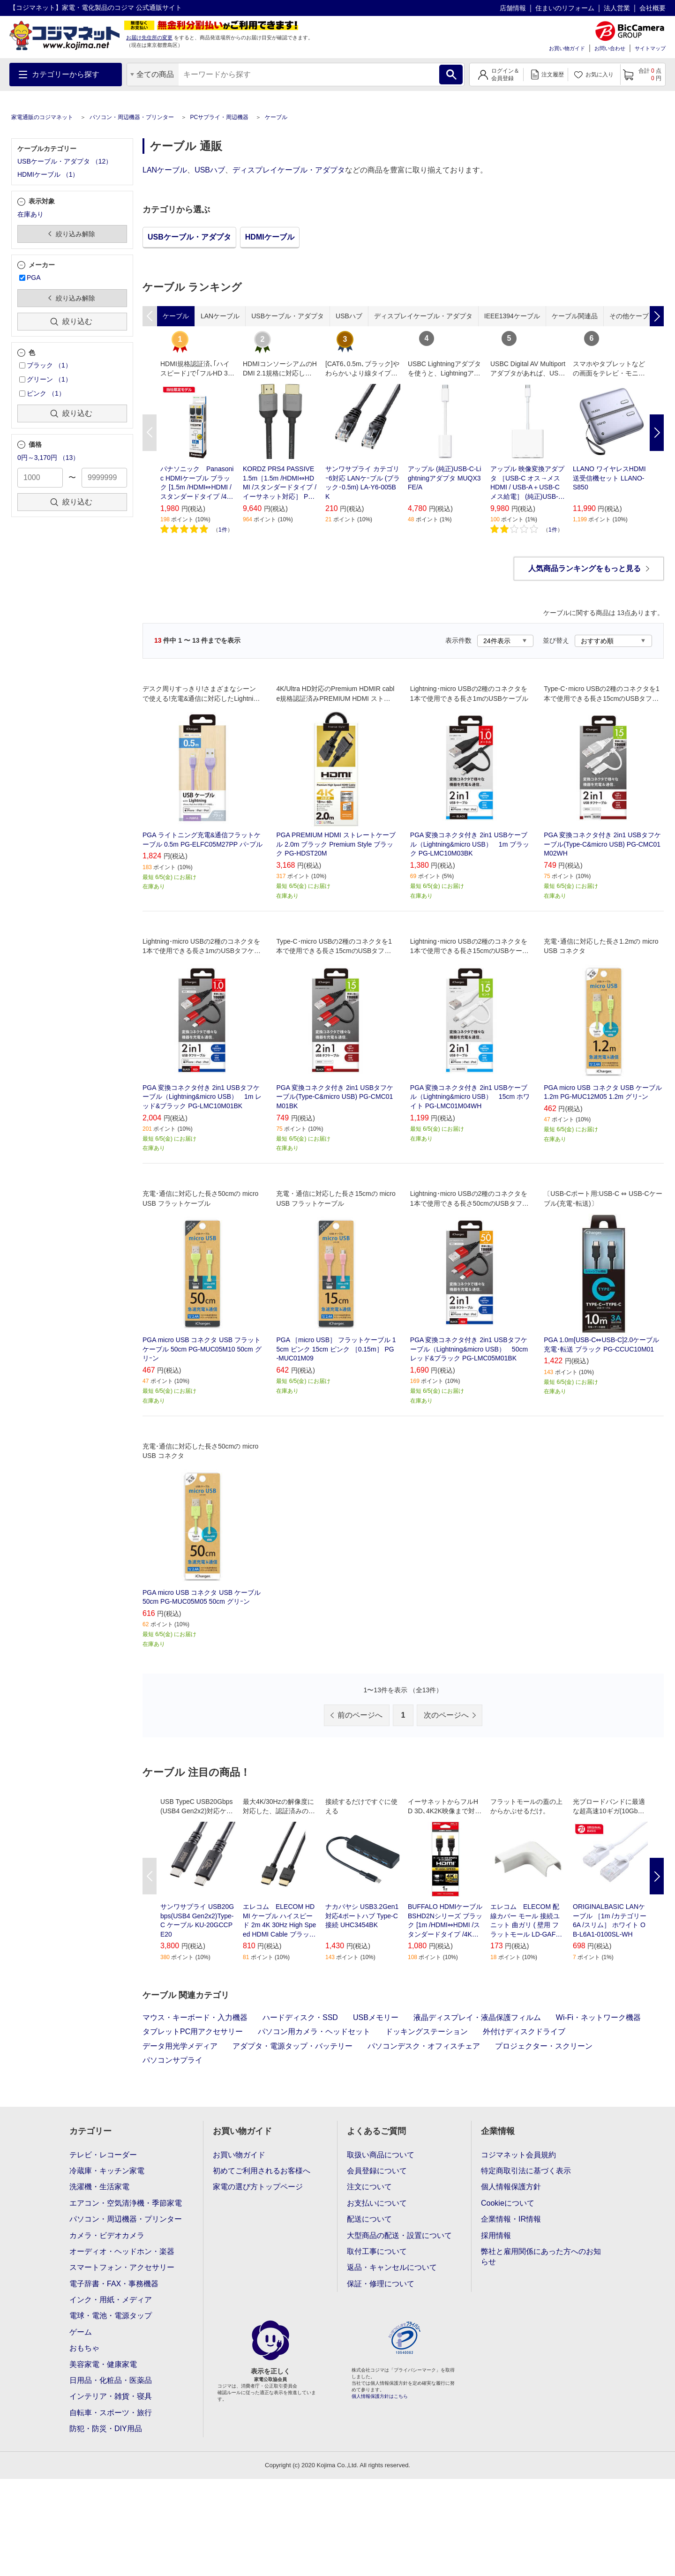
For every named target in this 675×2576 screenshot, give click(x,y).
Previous (149, 432)
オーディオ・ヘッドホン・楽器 (121, 2251)
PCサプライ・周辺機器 (219, 117)
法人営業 (617, 8)
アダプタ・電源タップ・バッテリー (292, 2046)
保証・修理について (380, 2284)
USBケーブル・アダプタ (189, 237)
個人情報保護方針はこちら (380, 2396)
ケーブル (276, 117)
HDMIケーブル (269, 237)
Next (657, 432)
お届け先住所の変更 (149, 37)
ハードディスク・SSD (300, 2017)
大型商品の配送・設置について (399, 2235)
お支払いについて (377, 2203)
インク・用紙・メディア (110, 2300)
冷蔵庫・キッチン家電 (106, 2171)
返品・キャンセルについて (392, 2267)
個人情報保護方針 (511, 2187)
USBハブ (210, 170)
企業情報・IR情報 (511, 2219)
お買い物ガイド (567, 48)
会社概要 (652, 8)
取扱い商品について (380, 2155)
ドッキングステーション (426, 2031)
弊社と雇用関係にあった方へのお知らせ (541, 2256)
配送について (369, 2219)
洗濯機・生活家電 (99, 2187)
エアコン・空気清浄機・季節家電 (125, 2203)
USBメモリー (375, 2017)
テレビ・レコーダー (103, 2155)
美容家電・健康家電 (103, 2364)
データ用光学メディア (180, 2046)
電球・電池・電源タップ (110, 2316)
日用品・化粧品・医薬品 (110, 2380)
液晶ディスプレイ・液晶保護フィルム (477, 2017)
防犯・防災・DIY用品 (105, 2429)
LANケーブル (164, 170)
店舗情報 (513, 8)
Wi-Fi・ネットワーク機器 (598, 2017)
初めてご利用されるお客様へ (261, 2171)
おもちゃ (84, 2348)
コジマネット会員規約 (518, 2155)
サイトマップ (650, 48)
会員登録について (377, 2171)
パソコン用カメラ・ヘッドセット (314, 2031)
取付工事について (377, 2251)
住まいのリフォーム (564, 8)
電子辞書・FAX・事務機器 (113, 2284)
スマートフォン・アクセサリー (121, 2267)
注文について (369, 2187)
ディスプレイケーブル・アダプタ (288, 170)
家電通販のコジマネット (42, 117)
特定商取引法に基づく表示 (526, 2171)
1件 (222, 529)
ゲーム (80, 2332)
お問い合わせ (609, 48)
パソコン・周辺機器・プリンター (132, 117)
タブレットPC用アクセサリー (192, 2031)
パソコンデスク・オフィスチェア (424, 2046)
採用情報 (496, 2235)
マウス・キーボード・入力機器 (195, 2017)
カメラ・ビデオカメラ (106, 2235)
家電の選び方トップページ (258, 2187)
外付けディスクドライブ (524, 2031)
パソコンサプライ (172, 2060)
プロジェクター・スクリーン (543, 2046)
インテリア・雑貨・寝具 (110, 2396)
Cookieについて (507, 2203)
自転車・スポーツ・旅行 (110, 2413)
